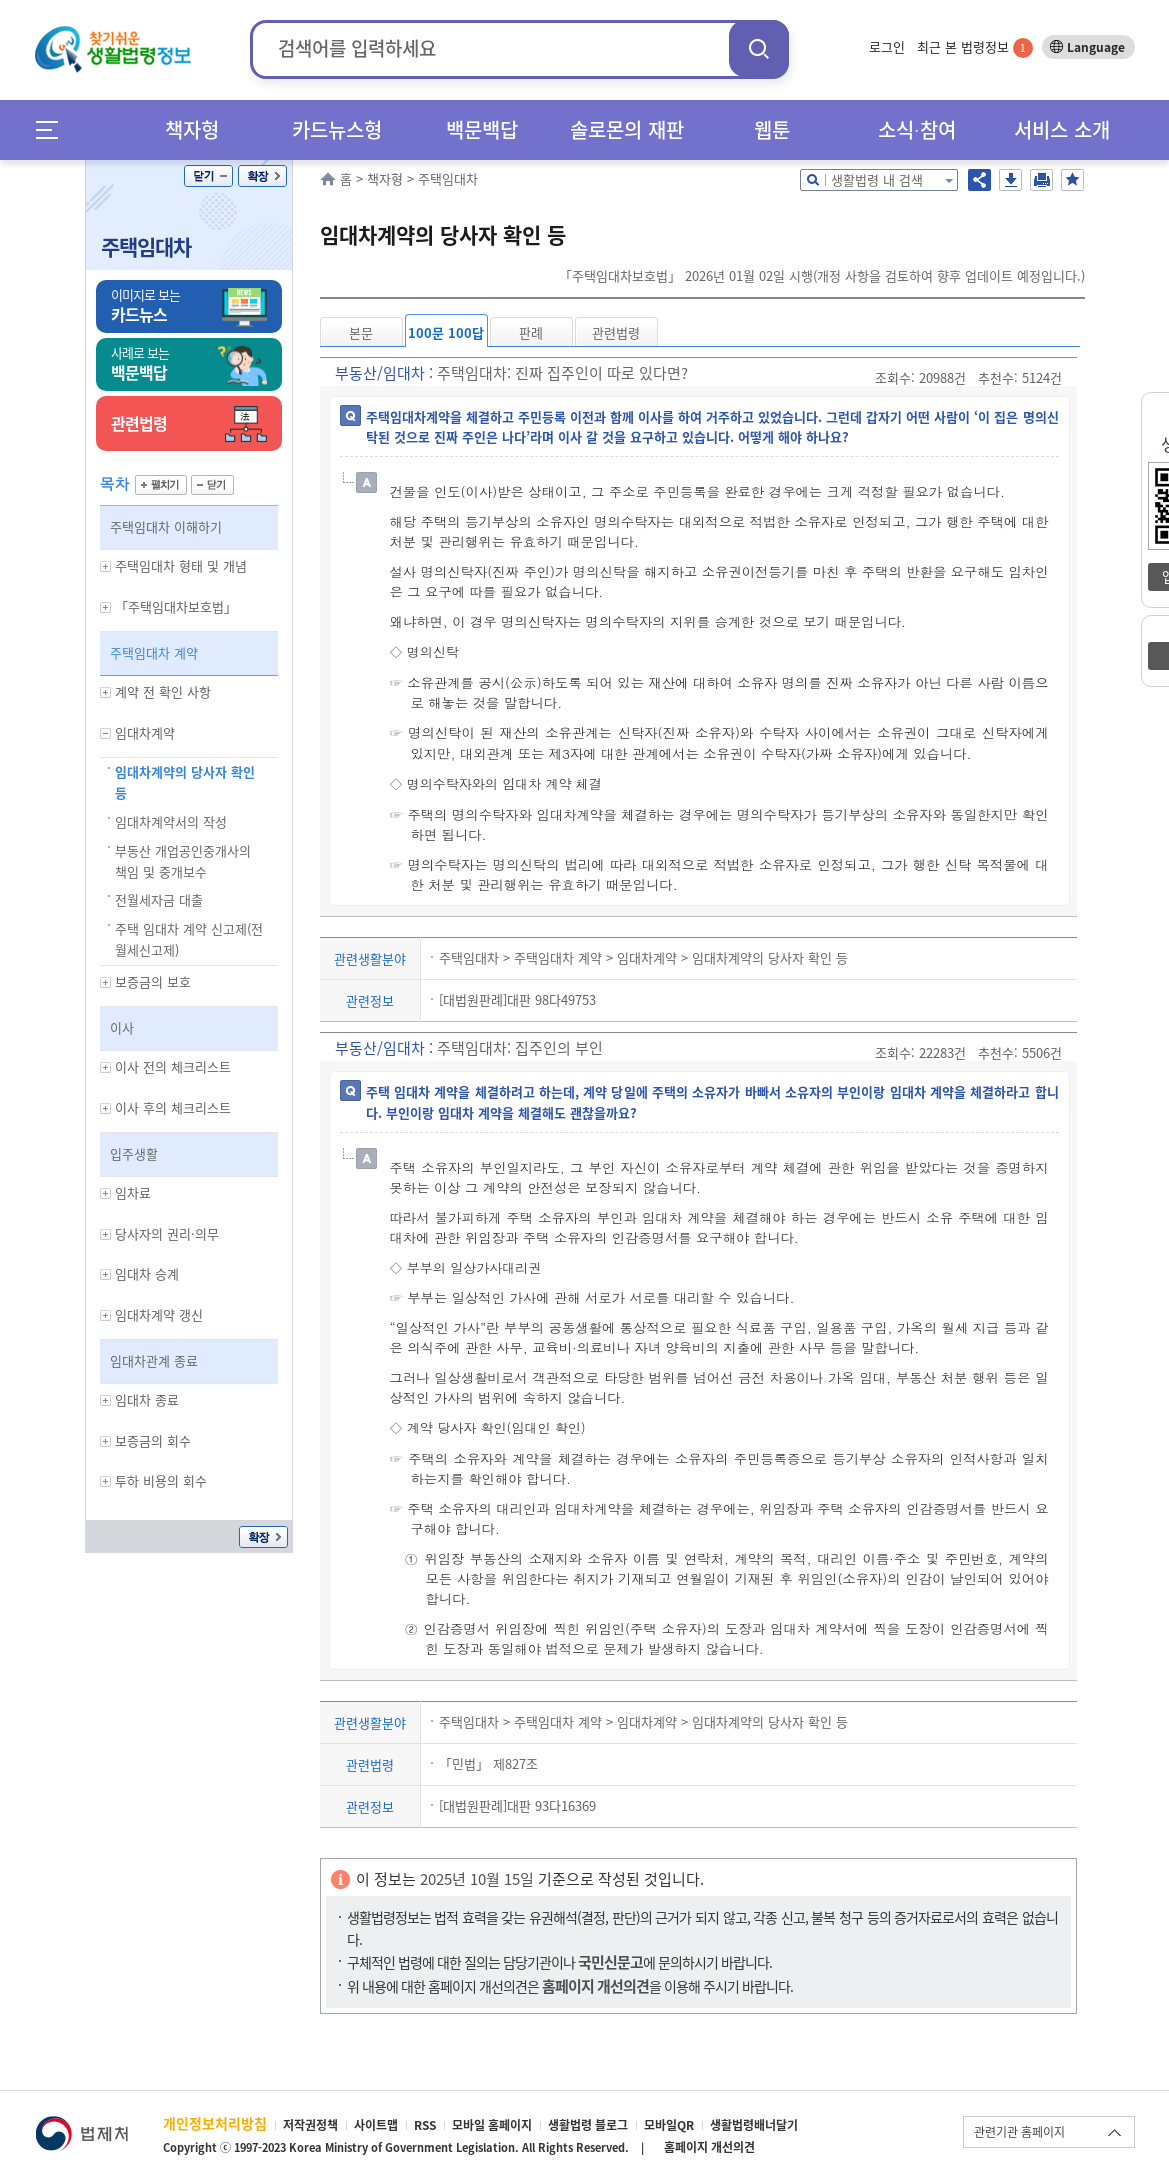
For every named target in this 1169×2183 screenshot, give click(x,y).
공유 (979, 180)
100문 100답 (446, 332)
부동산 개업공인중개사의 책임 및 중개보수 (183, 861)
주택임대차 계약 (154, 652)
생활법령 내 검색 (877, 179)
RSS (425, 2125)
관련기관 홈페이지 (1019, 2132)
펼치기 (161, 485)
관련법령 (616, 332)
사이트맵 (376, 2125)
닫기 (208, 176)
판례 (531, 332)
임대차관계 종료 (154, 1360)
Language (1096, 47)
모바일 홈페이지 (492, 2125)
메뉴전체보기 (53, 129)
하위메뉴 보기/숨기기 (106, 566)
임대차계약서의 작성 (171, 821)
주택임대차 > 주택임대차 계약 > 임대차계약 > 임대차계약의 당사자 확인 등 (643, 957)
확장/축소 (262, 176)
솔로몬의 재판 (627, 129)
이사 (122, 1027)
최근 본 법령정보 (975, 46)
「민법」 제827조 (488, 1763)
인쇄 (1041, 180)
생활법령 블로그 (588, 2125)
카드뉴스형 (337, 129)
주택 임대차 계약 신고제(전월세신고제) (189, 939)
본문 (361, 332)
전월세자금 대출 (159, 899)
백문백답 (482, 129)
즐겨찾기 (1072, 180)
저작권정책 (310, 2125)
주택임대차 (146, 246)
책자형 (192, 129)
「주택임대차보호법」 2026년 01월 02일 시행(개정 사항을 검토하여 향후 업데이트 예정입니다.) (822, 275)
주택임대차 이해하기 (166, 526)
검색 (759, 48)
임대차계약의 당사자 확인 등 (185, 782)
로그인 (887, 46)
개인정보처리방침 (215, 2123)
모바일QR (669, 2125)
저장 (1010, 180)
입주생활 (134, 1153)
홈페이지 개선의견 (709, 2147)
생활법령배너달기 (754, 2125)
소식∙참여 (917, 129)
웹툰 (772, 129)
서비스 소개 (1062, 129)
